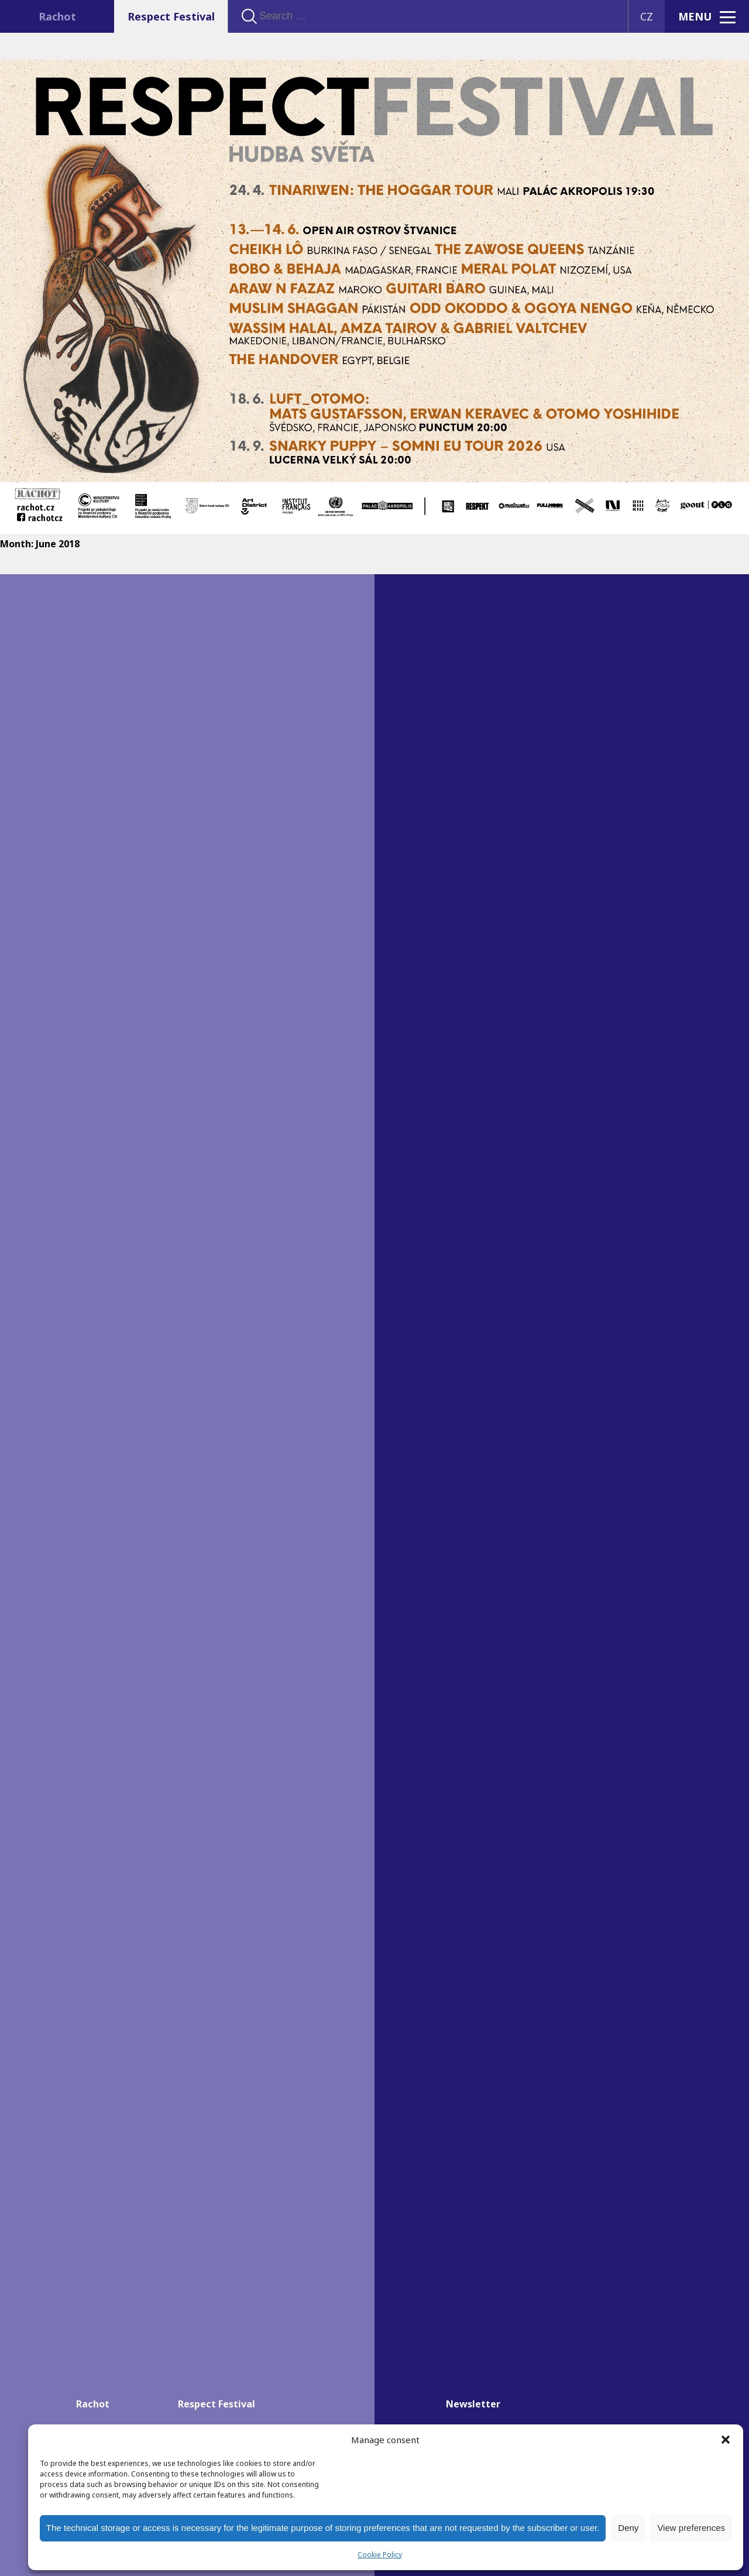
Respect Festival (171, 16)
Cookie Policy (380, 2555)
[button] (725, 2439)
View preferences (691, 2528)
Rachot (57, 16)
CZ (646, 16)
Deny (628, 2528)
